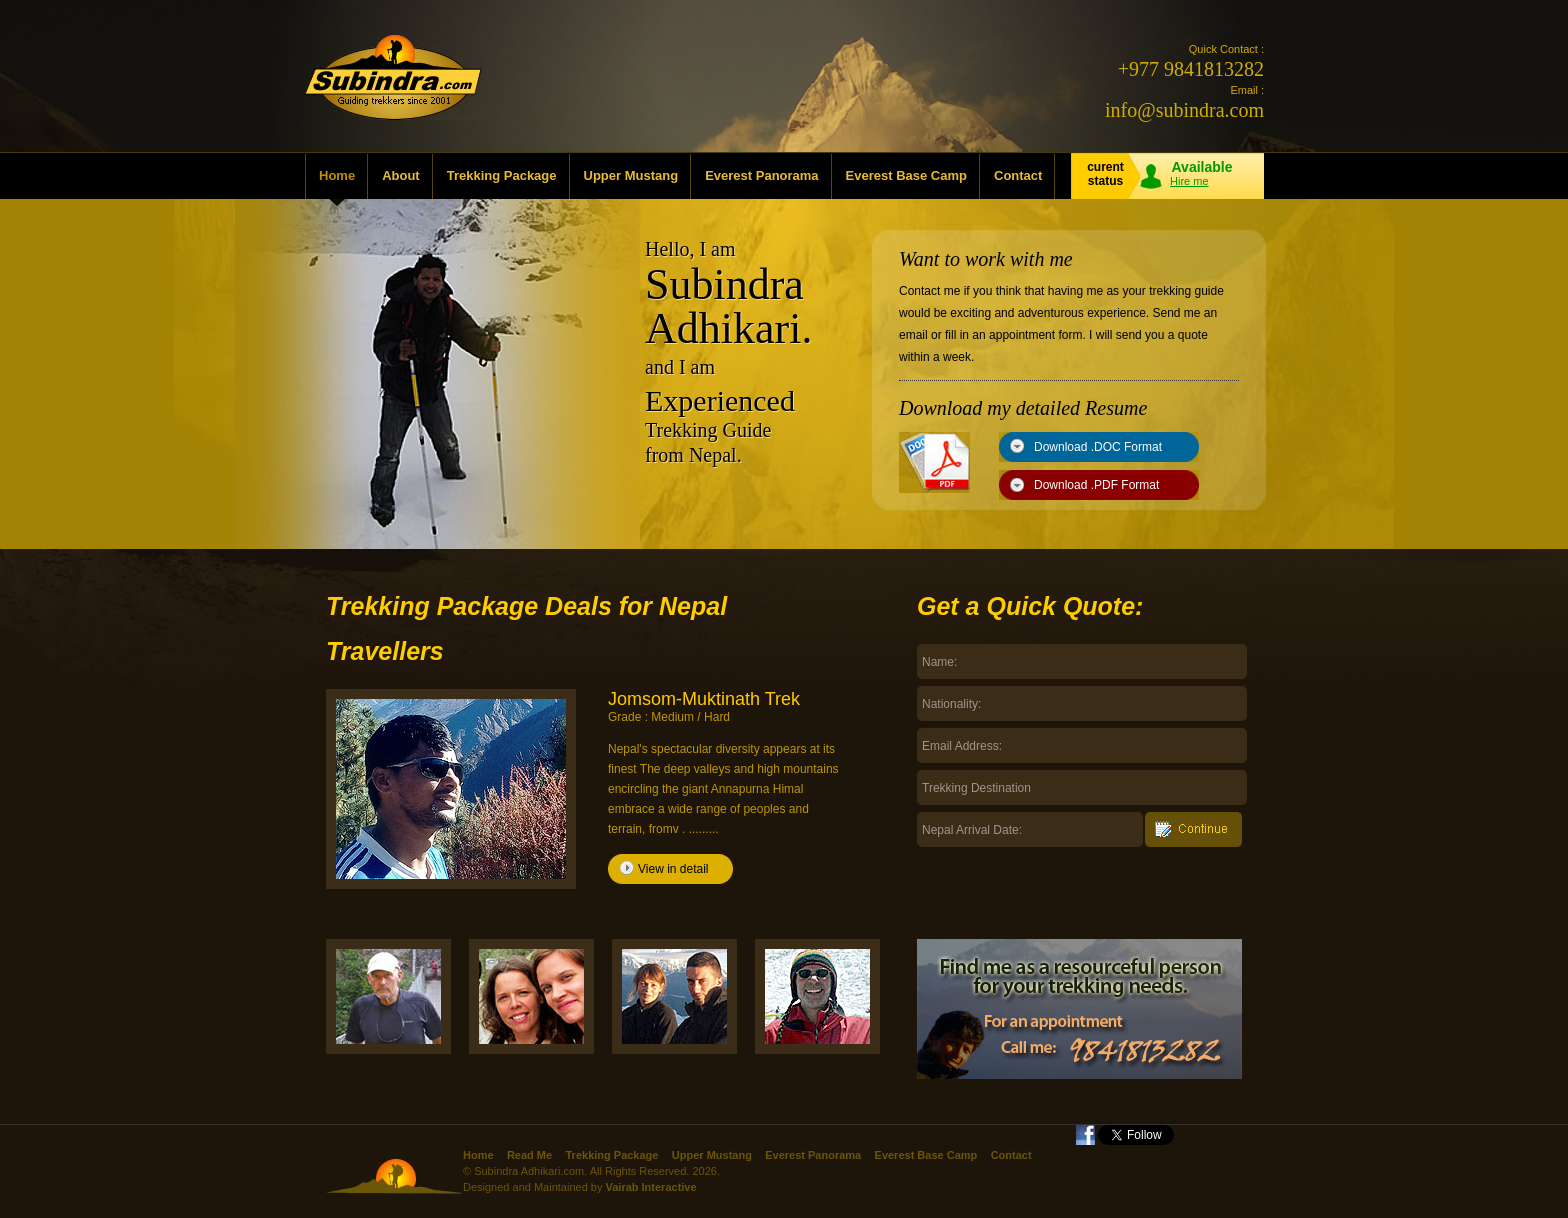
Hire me (1189, 181)
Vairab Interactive (650, 1187)
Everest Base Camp (906, 175)
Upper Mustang (631, 175)
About (401, 175)
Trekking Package (502, 175)
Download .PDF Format (1096, 485)
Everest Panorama (761, 175)
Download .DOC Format (1098, 447)
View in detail (673, 869)
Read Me (529, 1155)
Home (337, 175)
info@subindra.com (1184, 110)
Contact (1018, 175)
